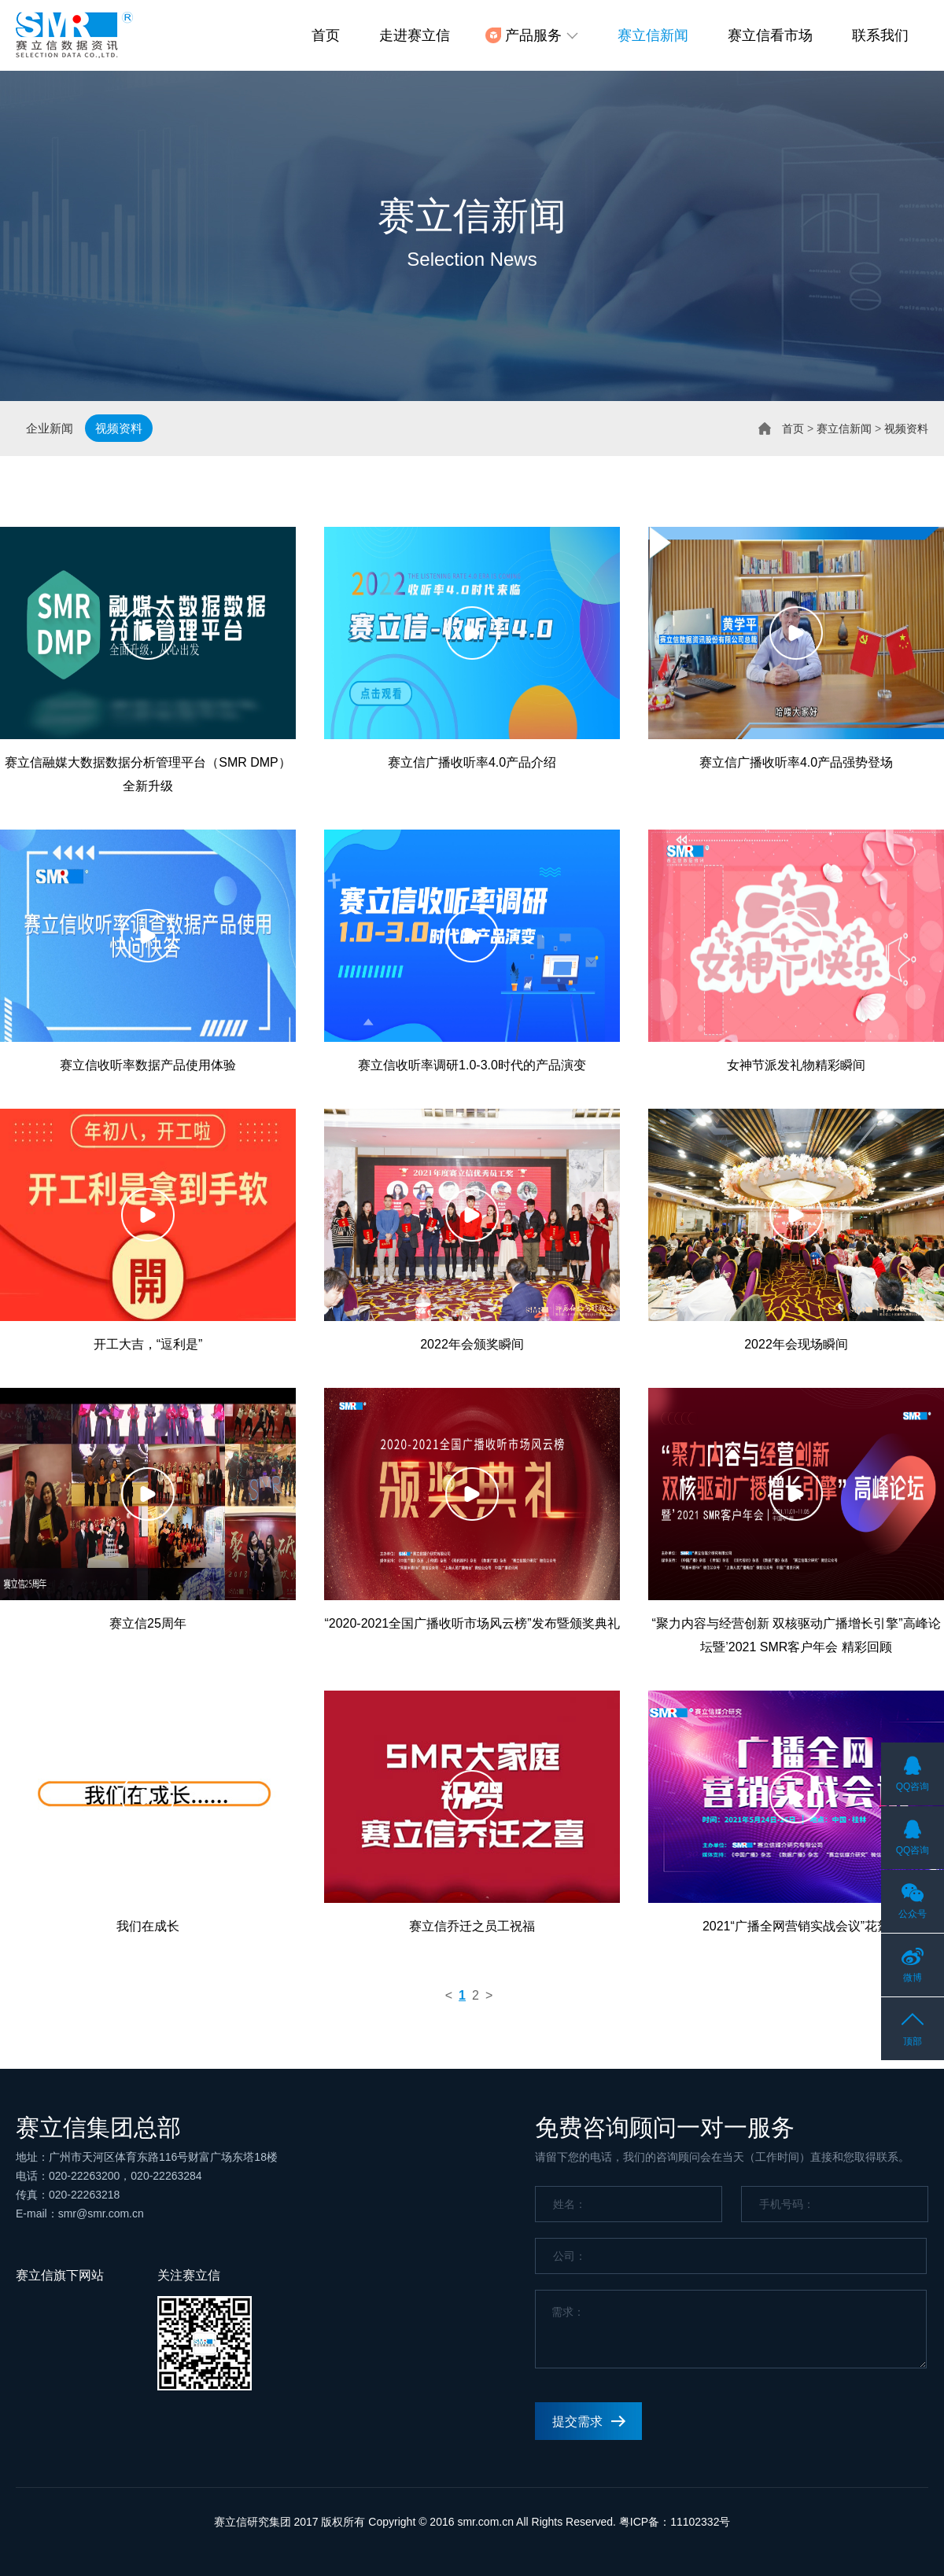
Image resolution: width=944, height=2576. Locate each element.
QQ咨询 (913, 1786)
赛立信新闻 (653, 35)
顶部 (912, 2041)
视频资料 (118, 428)
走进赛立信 (414, 35)
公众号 (912, 1913)
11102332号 (700, 2521)
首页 (326, 35)
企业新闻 (49, 428)
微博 (912, 1977)
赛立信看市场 (770, 35)
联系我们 (880, 35)
